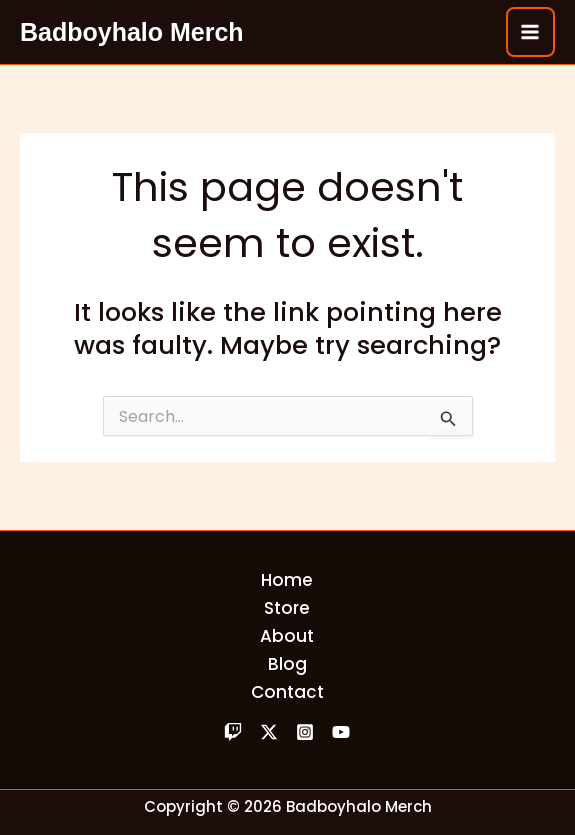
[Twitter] (269, 732)
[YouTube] (341, 732)
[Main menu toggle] (531, 32)
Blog (287, 664)
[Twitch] (233, 732)
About (287, 636)
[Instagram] (305, 732)
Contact (287, 692)
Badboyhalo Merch (132, 32)
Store (287, 608)
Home (287, 580)
